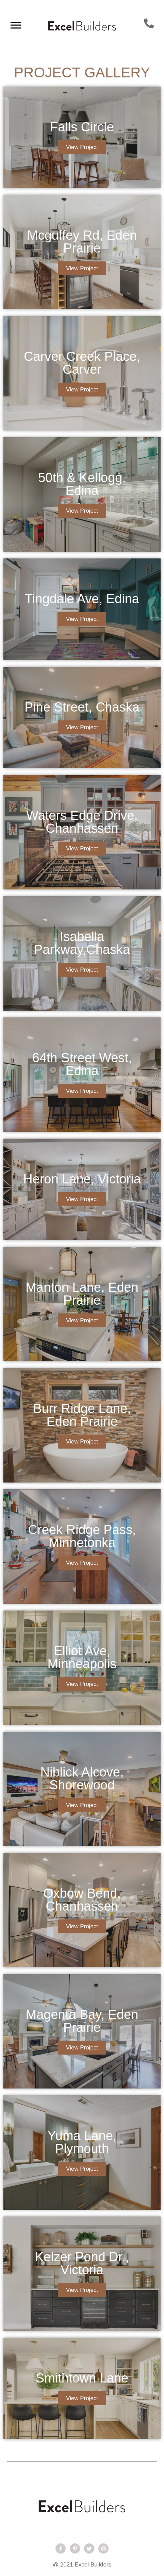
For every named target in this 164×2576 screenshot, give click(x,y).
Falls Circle (82, 127)
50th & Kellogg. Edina (82, 484)
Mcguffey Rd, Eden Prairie (82, 241)
